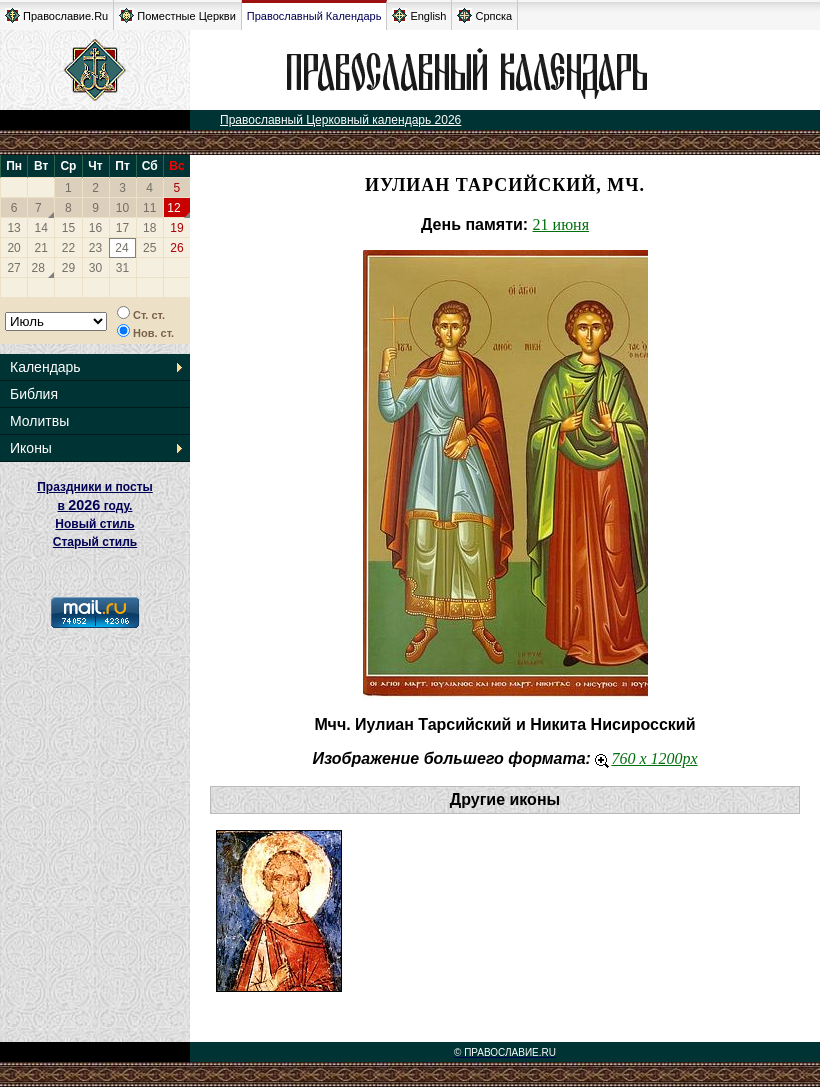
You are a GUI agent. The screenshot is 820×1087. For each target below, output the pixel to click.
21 (41, 248)
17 (122, 228)
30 (95, 268)
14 (41, 228)
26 (176, 248)
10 (122, 208)
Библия (34, 394)
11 (149, 208)
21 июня (561, 224)
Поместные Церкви (177, 15)
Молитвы (39, 421)
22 (68, 248)
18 (149, 228)
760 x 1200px (646, 758)
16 (95, 228)
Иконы (31, 448)
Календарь (45, 367)
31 (122, 268)
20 (13, 248)
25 (149, 248)
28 (38, 268)
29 (68, 268)
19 (176, 228)
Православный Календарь (314, 16)
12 (173, 208)
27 (13, 268)
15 (68, 228)
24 (121, 248)
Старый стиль (95, 542)
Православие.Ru (56, 15)
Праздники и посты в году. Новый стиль (95, 505)
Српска (484, 15)
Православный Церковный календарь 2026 (340, 120)
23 (95, 248)
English (419, 15)
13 (13, 228)
